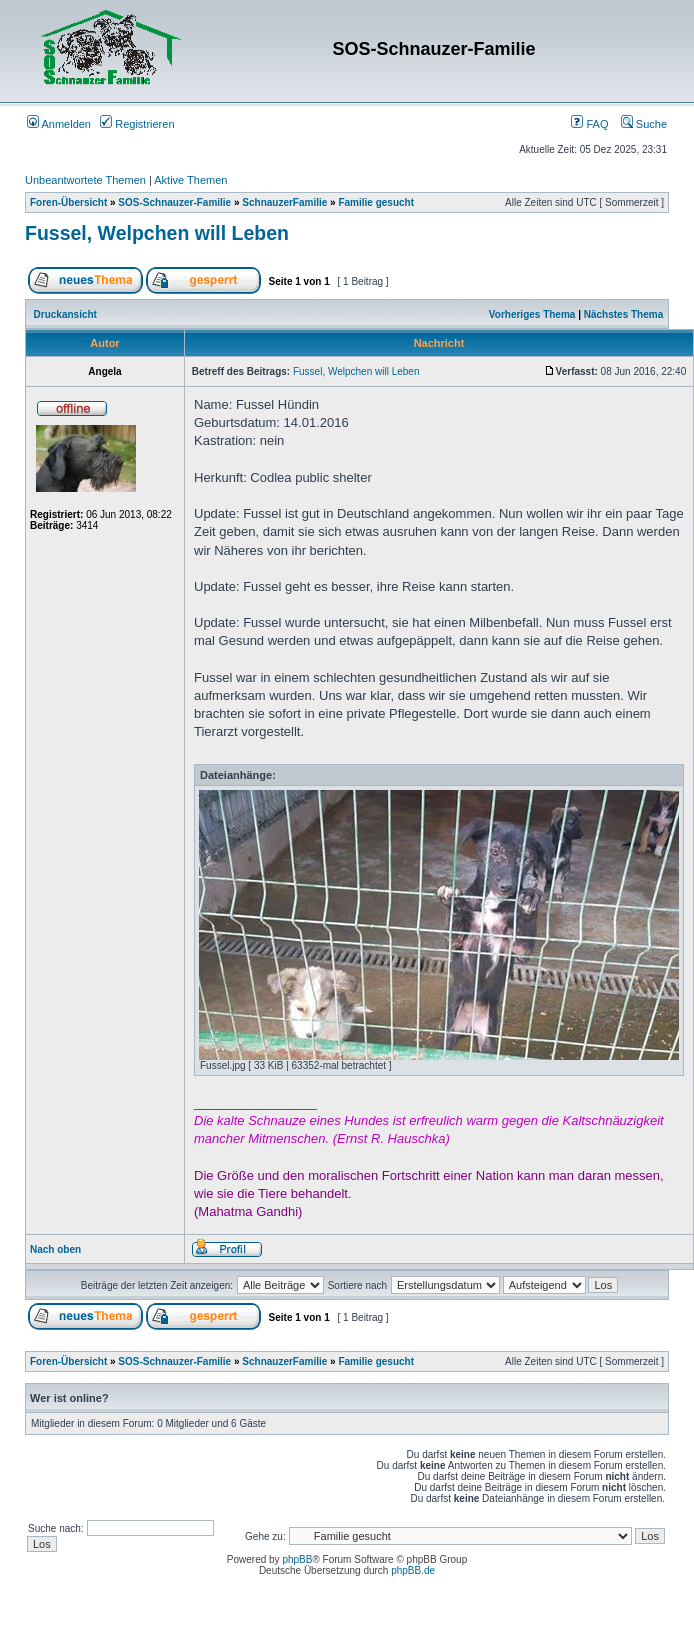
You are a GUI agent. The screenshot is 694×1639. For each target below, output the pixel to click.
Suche (644, 124)
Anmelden (59, 124)
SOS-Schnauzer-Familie (174, 202)
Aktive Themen (190, 180)
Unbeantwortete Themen (85, 180)
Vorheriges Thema (532, 314)
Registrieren (137, 124)
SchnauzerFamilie (284, 202)
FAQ (589, 124)
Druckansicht (65, 314)
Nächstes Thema (623, 314)
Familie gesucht (376, 202)
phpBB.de (413, 1570)
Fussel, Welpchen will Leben (157, 233)
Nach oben (55, 1249)
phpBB (297, 1559)
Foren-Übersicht (68, 202)
